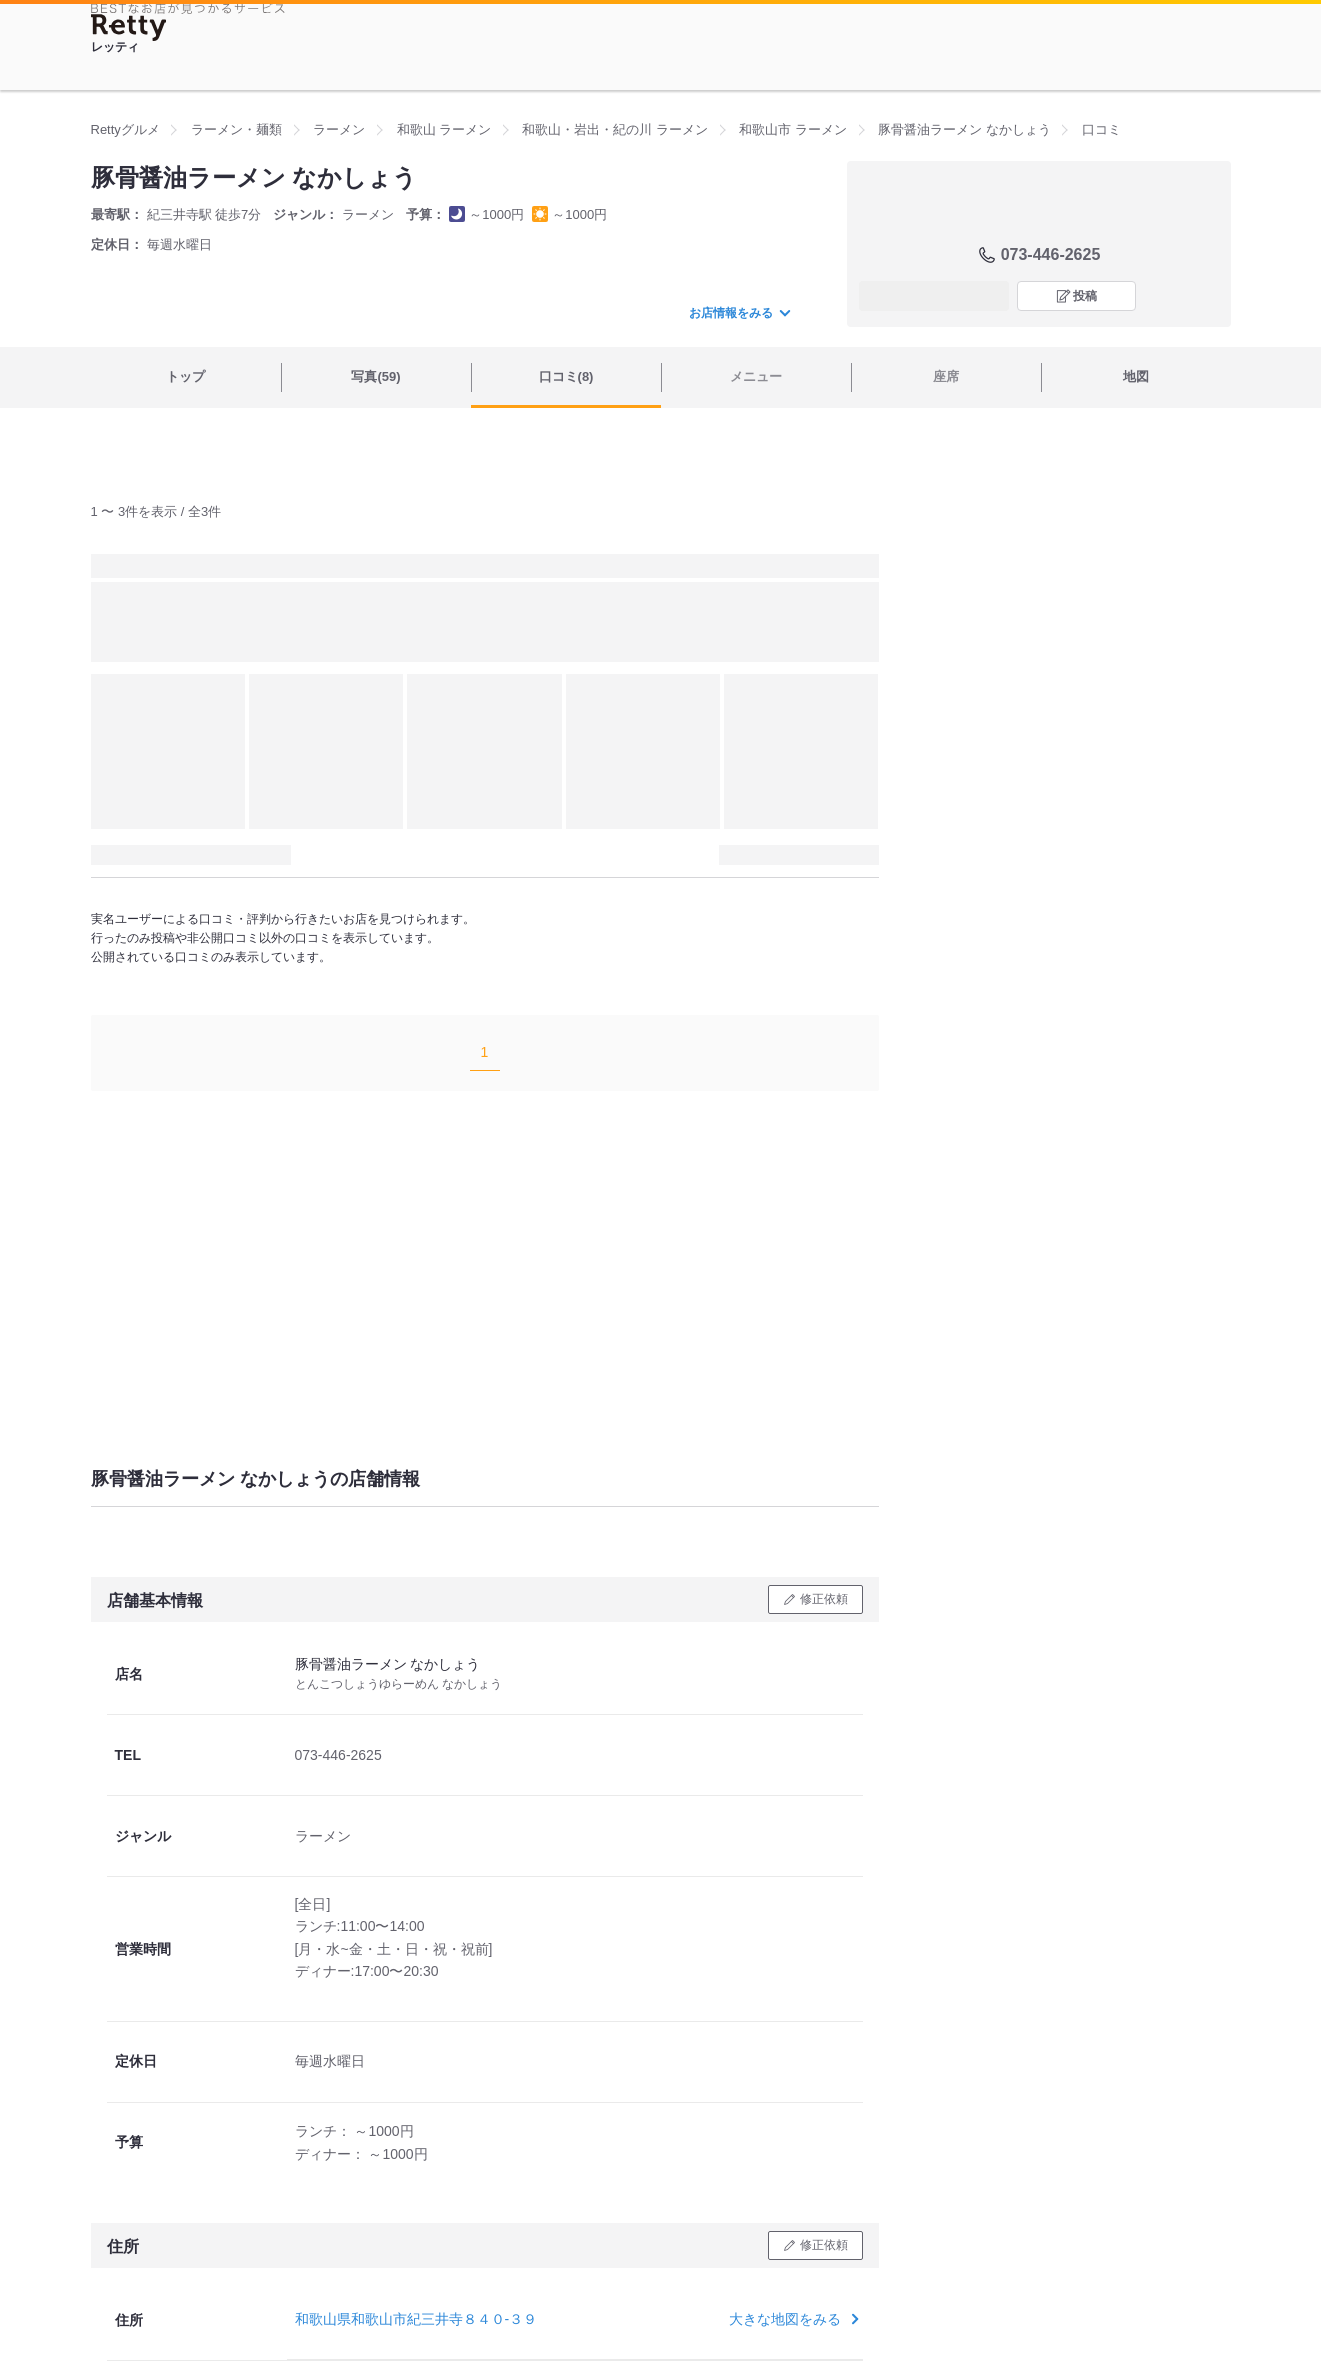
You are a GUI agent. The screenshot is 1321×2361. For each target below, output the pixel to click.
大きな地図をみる (791, 2319)
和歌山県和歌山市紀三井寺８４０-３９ (416, 2319)
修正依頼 (824, 1599)
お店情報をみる (739, 313)
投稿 (1085, 296)
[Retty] (129, 27)
